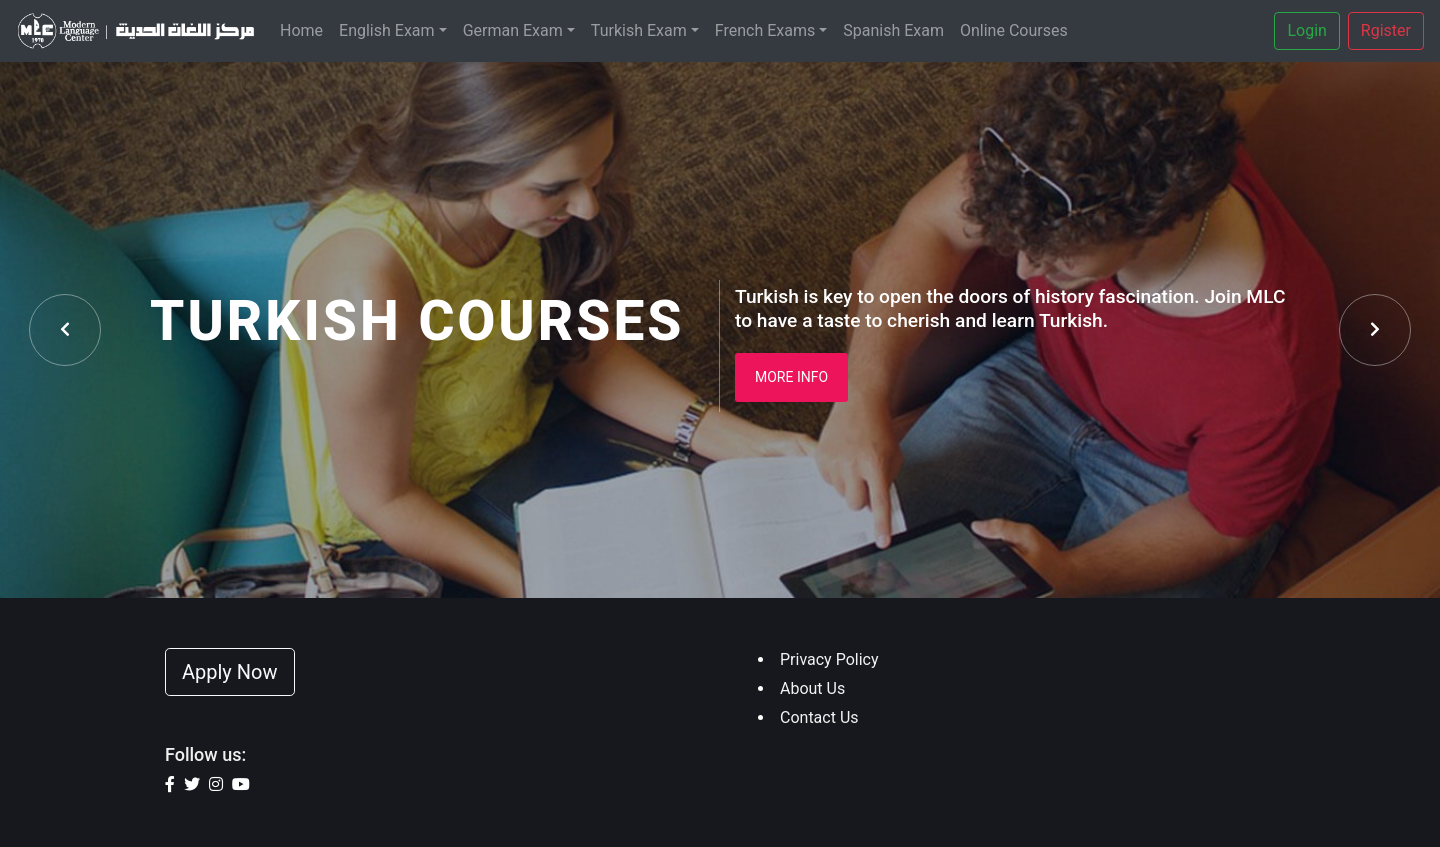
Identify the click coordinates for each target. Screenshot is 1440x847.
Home (301, 30)
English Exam (387, 30)
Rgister (1386, 30)
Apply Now (230, 672)
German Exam (513, 30)
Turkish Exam (639, 30)
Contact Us (819, 717)
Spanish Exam (893, 30)
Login (1306, 30)
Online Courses (1014, 30)
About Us (812, 688)
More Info (791, 377)
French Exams (765, 30)
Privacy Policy (829, 659)
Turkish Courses (417, 321)
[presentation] (65, 330)
